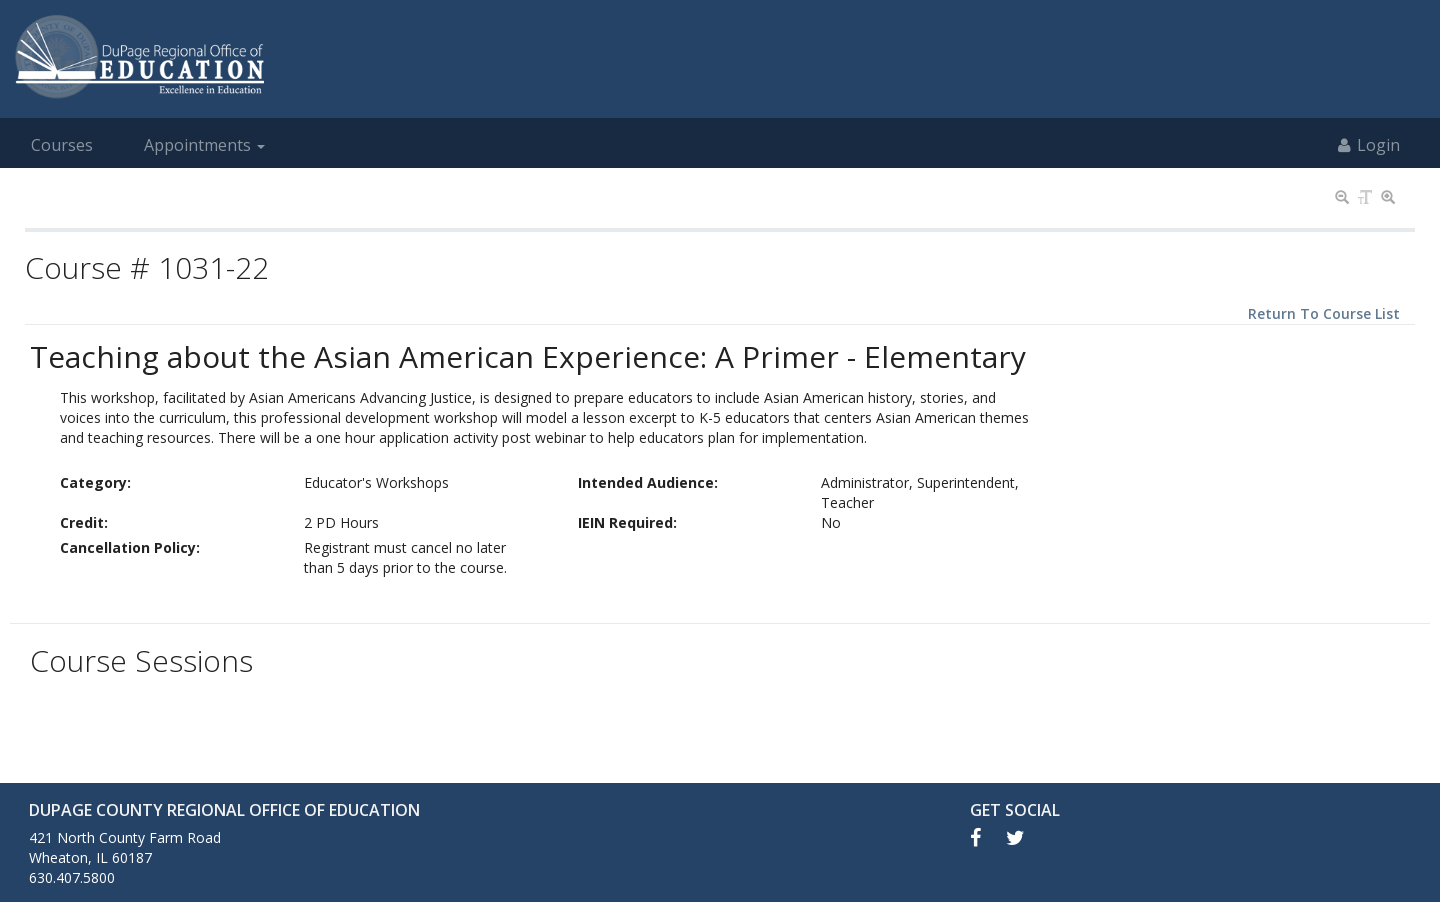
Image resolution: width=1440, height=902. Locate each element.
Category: (95, 482)
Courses (62, 145)
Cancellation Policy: (130, 547)
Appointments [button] (204, 145)
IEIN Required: (627, 522)
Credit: (84, 522)
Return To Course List (1324, 313)
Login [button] (1369, 145)
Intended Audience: (648, 482)
